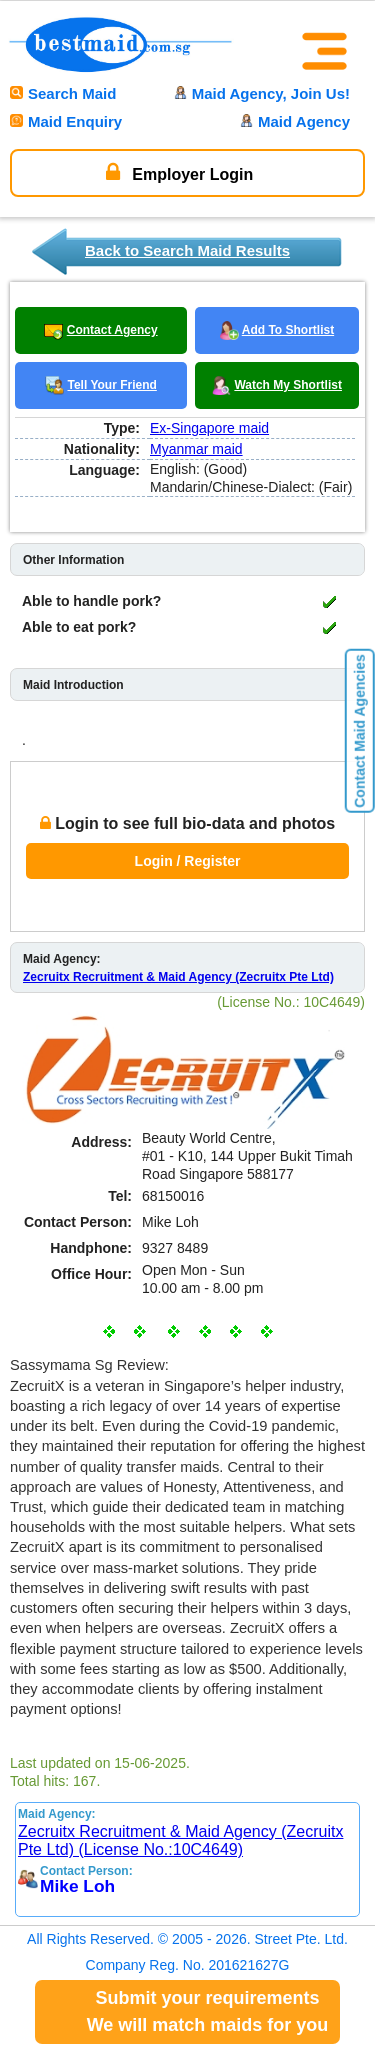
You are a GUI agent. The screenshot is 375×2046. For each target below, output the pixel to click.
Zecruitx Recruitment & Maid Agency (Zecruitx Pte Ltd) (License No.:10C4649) (180, 1840)
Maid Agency (295, 121)
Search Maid (63, 93)
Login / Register (188, 861)
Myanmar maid (196, 449)
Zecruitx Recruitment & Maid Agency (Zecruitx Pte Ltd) (178, 977)
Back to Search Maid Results (187, 250)
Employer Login (179, 172)
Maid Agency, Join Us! (262, 93)
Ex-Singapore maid (209, 428)
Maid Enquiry (66, 121)
